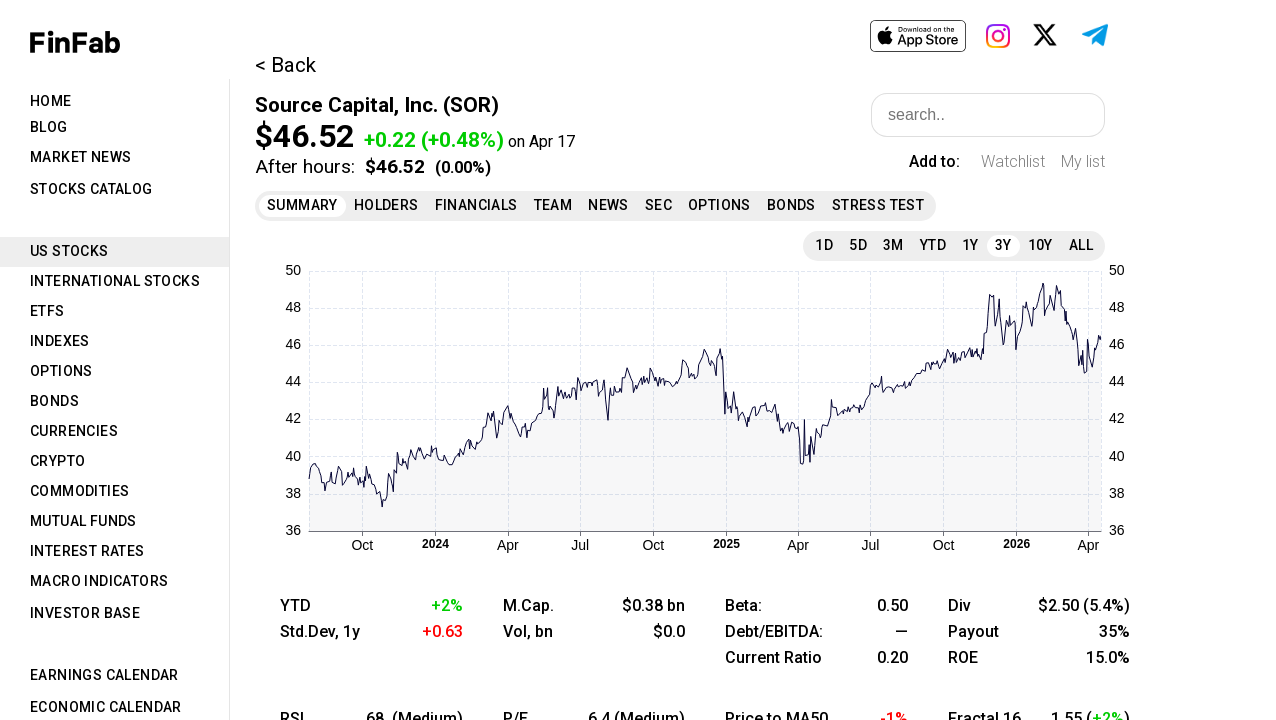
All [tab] (1081, 245)
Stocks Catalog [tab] (91, 189)
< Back (285, 65)
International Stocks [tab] (115, 281)
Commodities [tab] (79, 491)
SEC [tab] (658, 205)
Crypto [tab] (57, 461)
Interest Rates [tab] (87, 551)
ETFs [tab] (47, 311)
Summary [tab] (302, 205)
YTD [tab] (933, 245)
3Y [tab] (1003, 245)
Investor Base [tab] (85, 613)
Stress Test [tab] (878, 205)
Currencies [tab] (74, 431)
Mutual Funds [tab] (83, 521)
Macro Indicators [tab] (99, 581)
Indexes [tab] (60, 341)
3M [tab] (893, 245)
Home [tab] (51, 101)
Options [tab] (61, 371)
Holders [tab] (386, 205)
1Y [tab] (970, 245)
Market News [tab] (80, 157)
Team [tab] (553, 205)
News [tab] (608, 205)
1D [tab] (824, 245)
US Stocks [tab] (69, 251)
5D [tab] (858, 245)
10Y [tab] (1040, 245)
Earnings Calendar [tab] (104, 675)
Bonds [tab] (54, 401)
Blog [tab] (49, 127)
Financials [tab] (476, 205)
